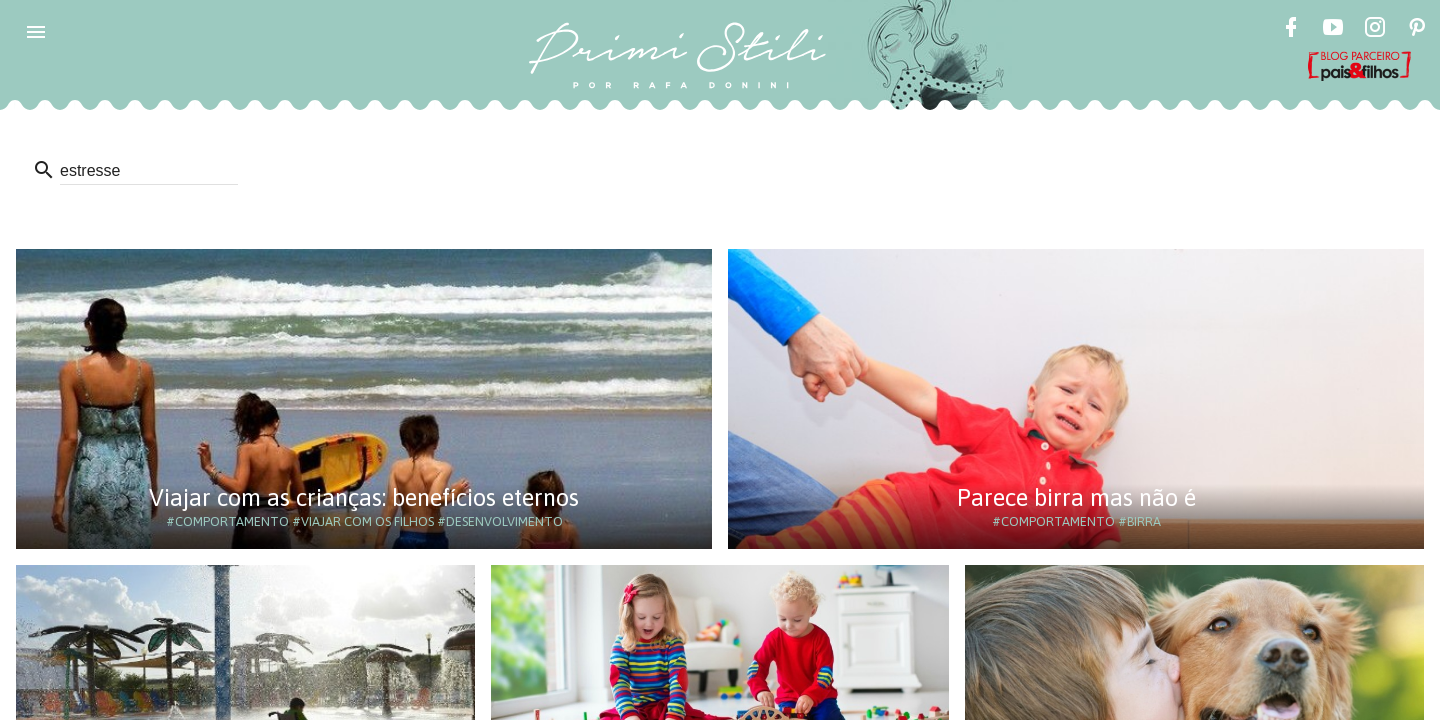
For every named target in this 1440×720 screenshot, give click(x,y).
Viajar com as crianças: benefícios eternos (364, 497)
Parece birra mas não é (1076, 497)
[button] (36, 32)
